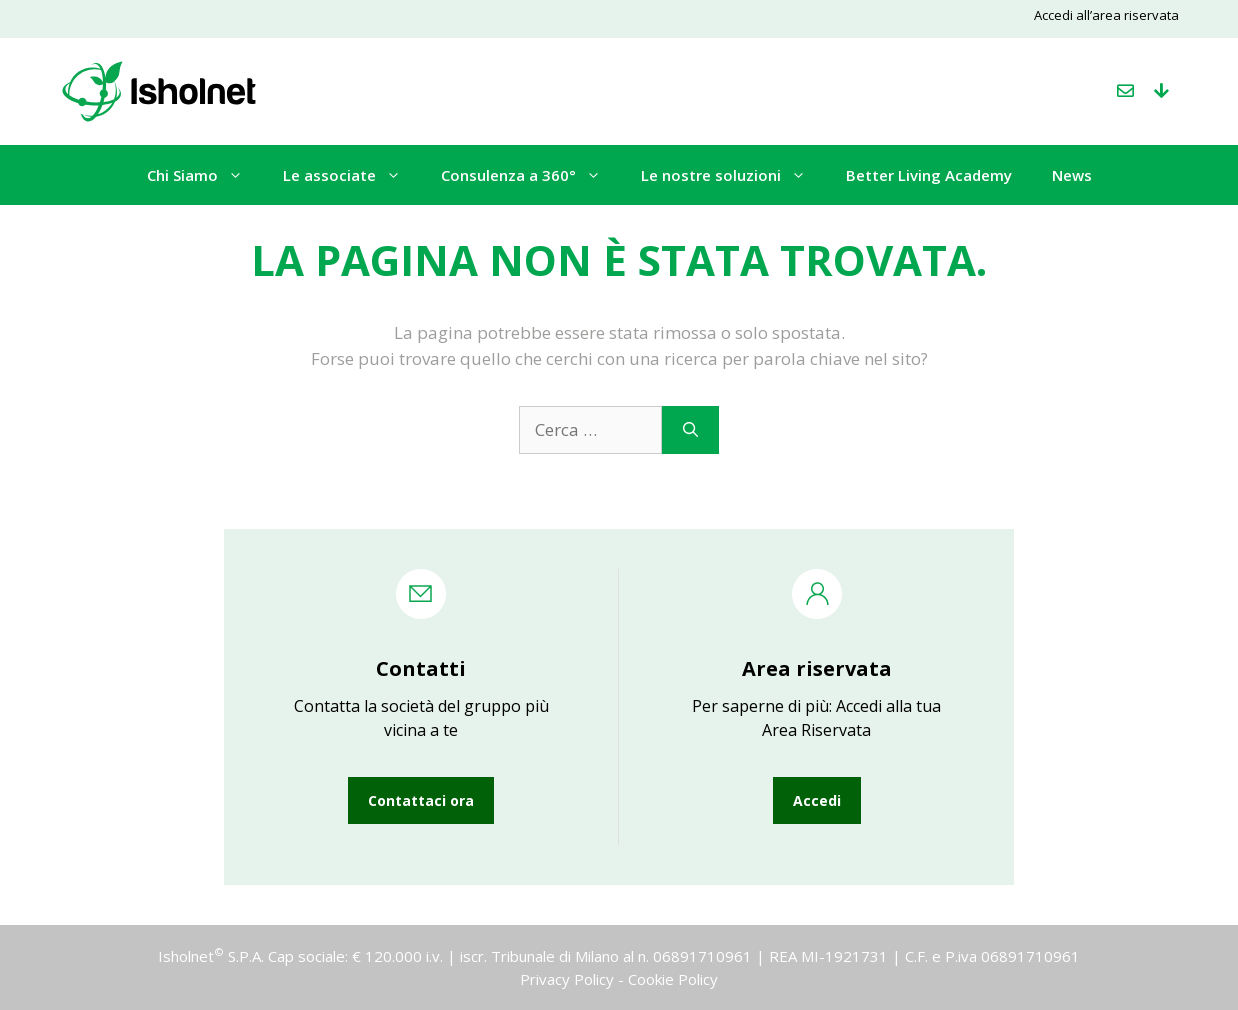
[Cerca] (690, 430)
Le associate (352, 175)
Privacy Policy (567, 979)
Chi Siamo (205, 175)
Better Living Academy (929, 175)
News (1072, 175)
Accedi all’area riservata (1106, 15)
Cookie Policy (673, 979)
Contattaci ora (421, 800)
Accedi (817, 800)
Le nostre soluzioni (733, 175)
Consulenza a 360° (531, 175)
